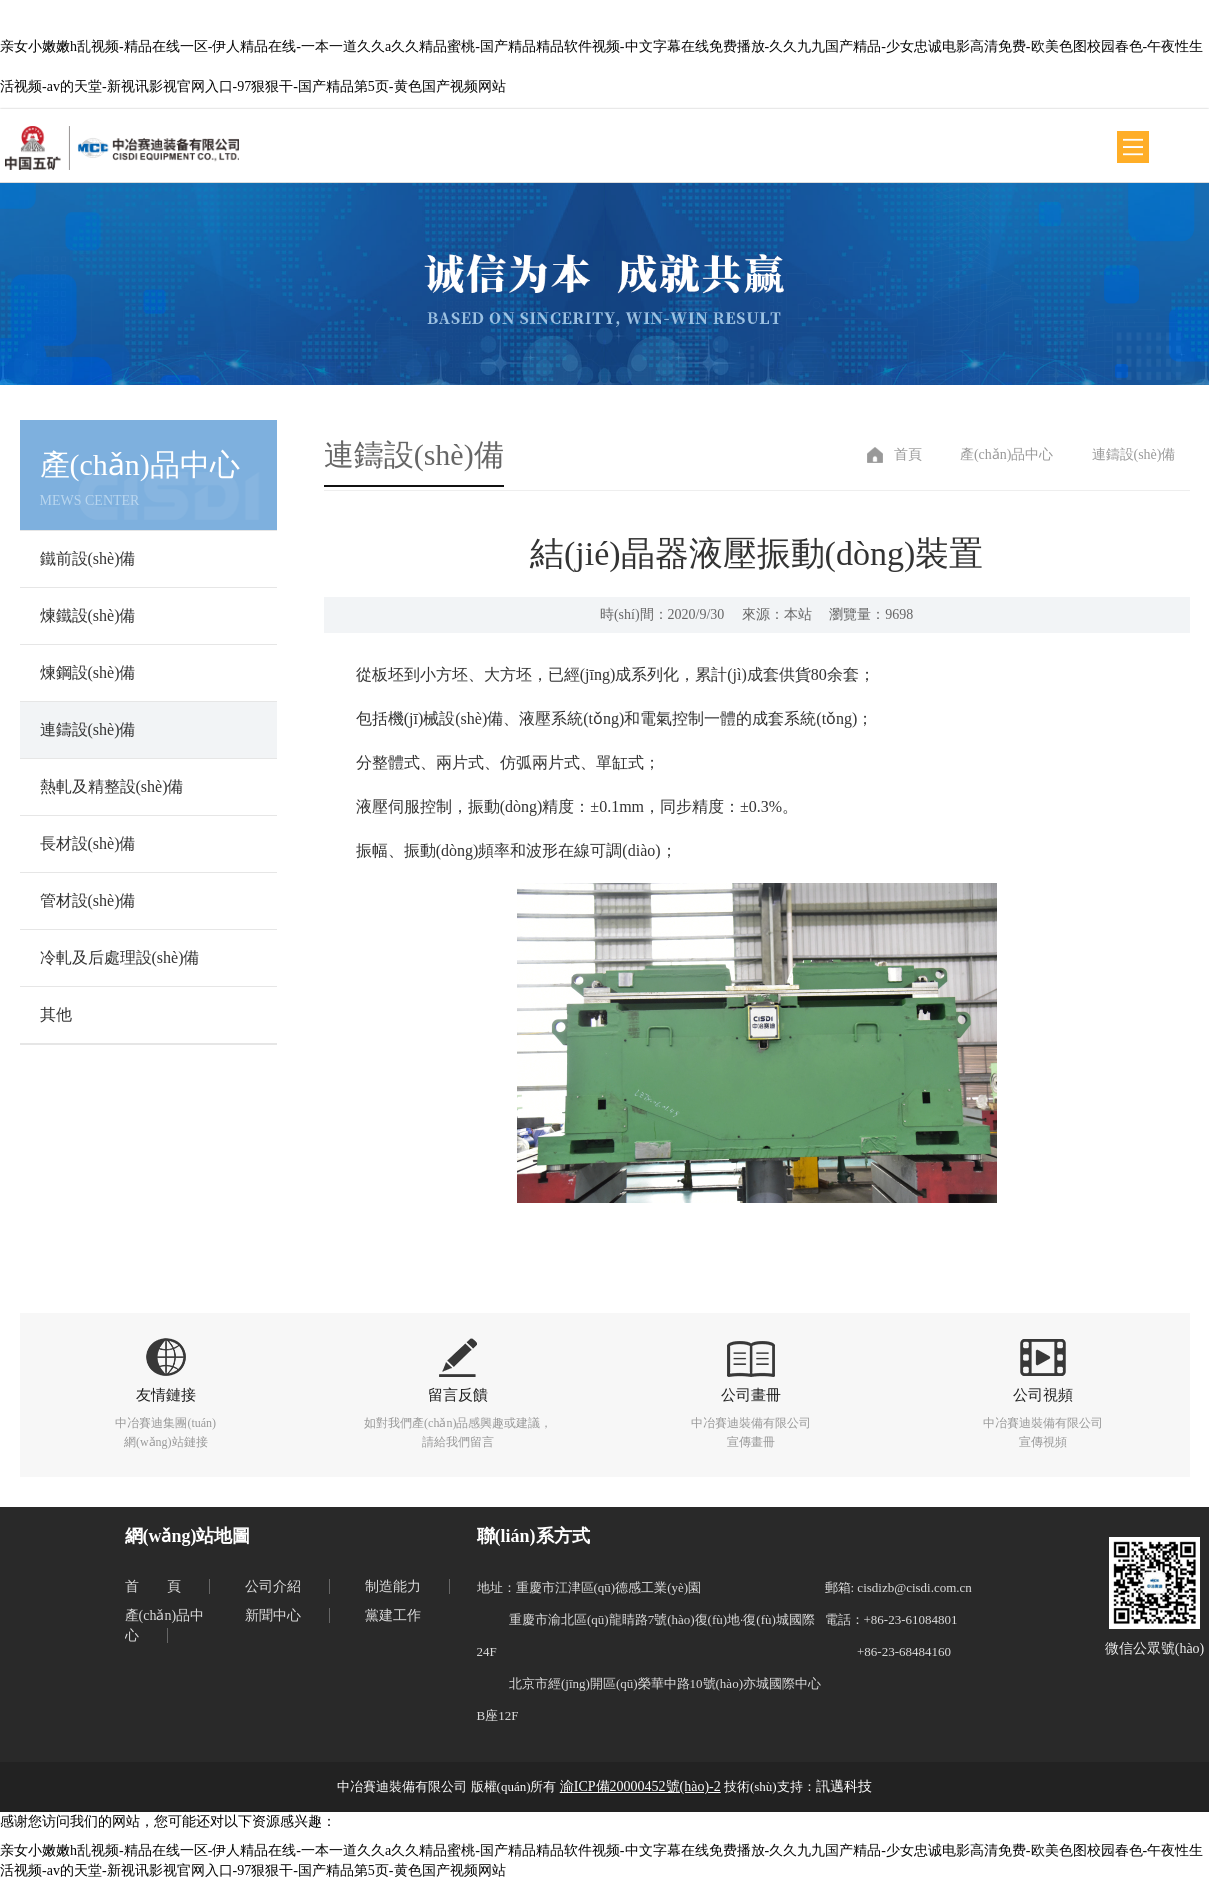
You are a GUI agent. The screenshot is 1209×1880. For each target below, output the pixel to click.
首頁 (908, 454)
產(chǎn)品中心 (1007, 454)
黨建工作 (393, 1615)
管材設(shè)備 (88, 900)
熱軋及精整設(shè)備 (112, 786)
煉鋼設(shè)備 (88, 672)
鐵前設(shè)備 (88, 558)
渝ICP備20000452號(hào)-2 (640, 1786)
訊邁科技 (844, 1786)
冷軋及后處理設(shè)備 (120, 957)
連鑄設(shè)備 (88, 729)
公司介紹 (273, 1586)
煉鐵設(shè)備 (88, 615)
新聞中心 (273, 1615)
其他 (56, 1014)
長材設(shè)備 (88, 843)
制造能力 (393, 1586)
